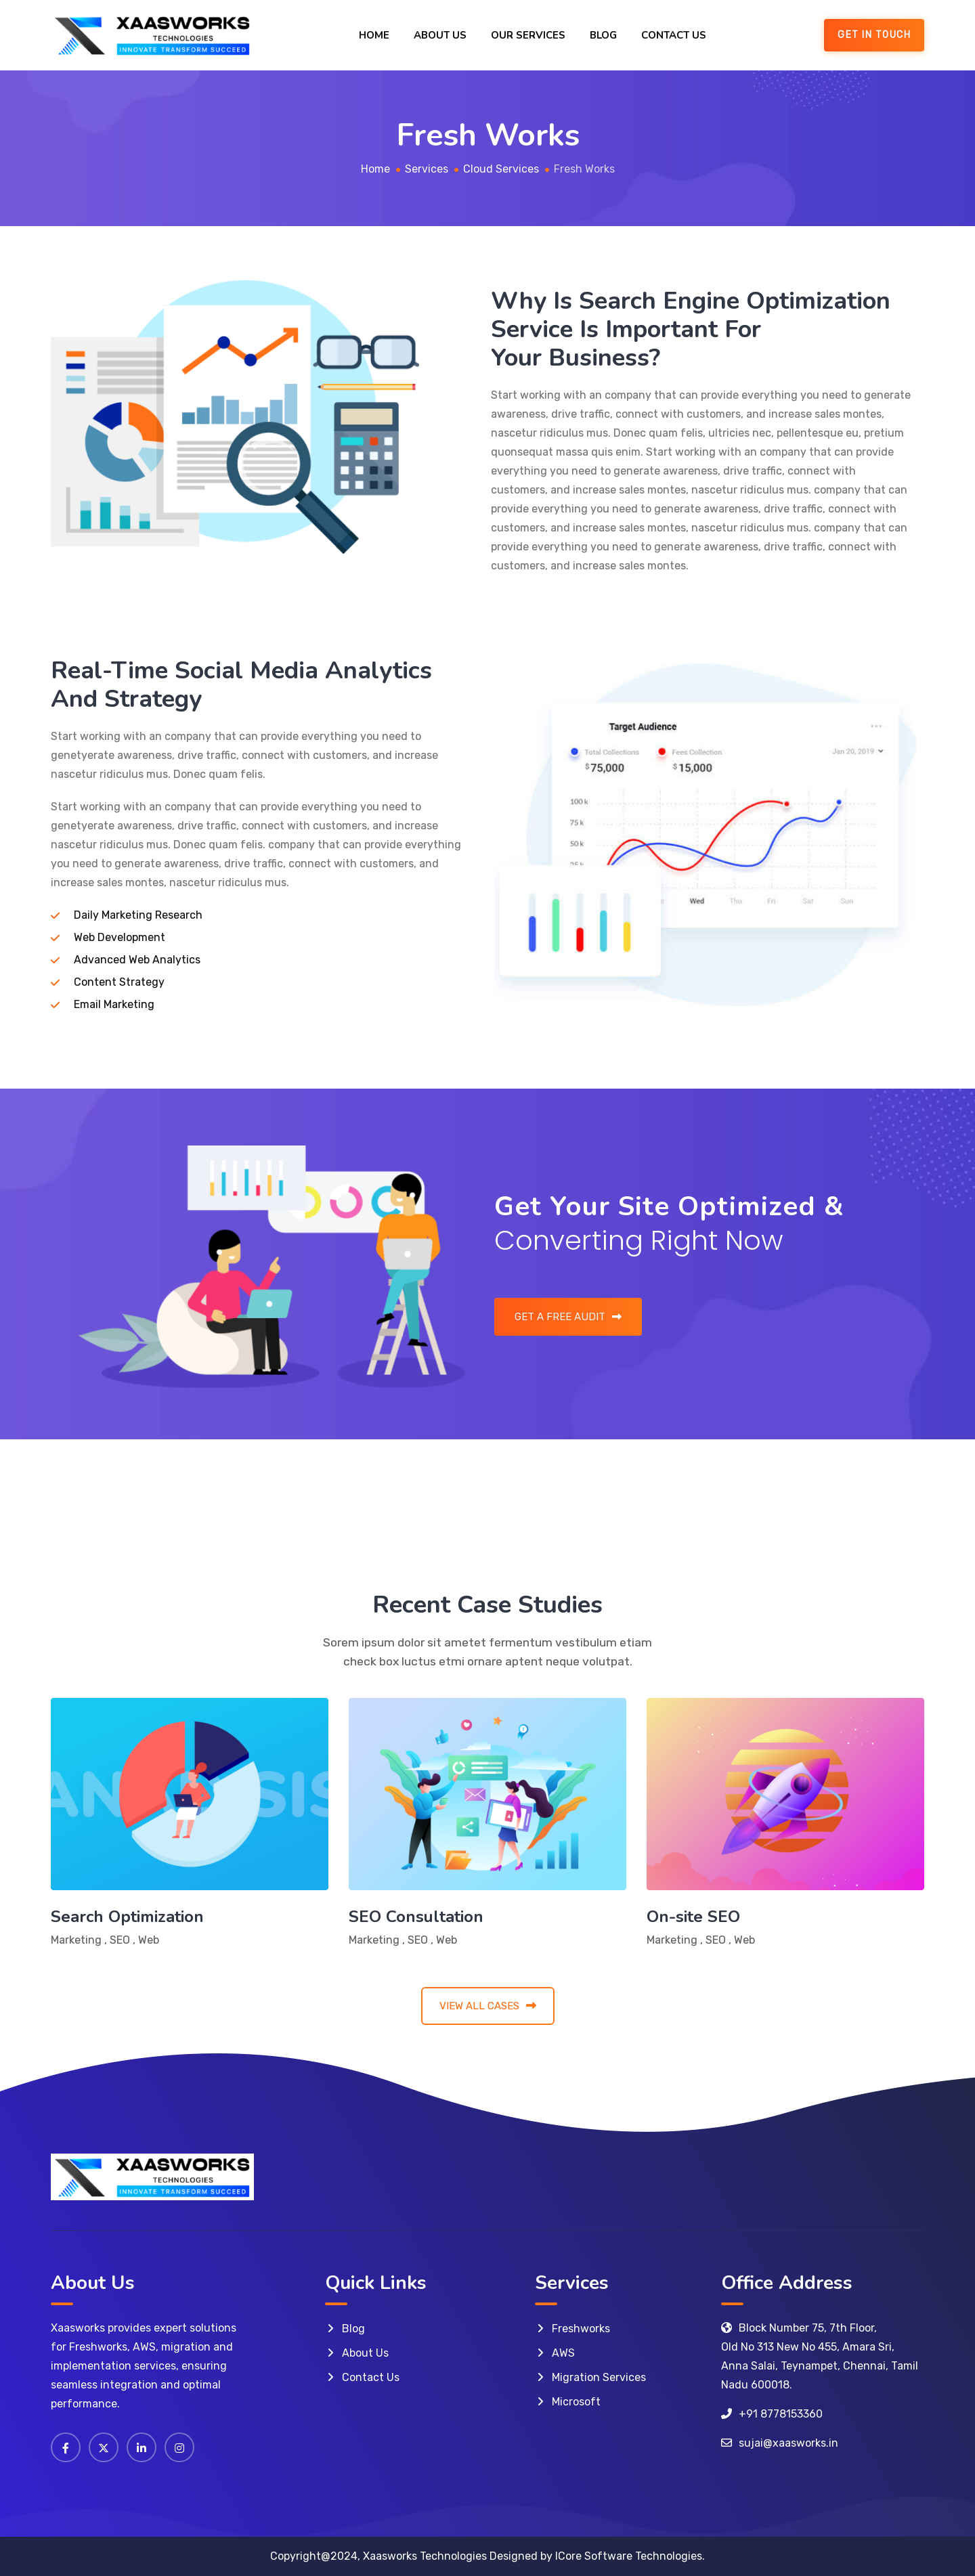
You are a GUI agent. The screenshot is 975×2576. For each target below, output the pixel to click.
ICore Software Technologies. (630, 2556)
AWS (563, 2352)
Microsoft (576, 2401)
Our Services (528, 35)
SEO (120, 1940)
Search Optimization (127, 1916)
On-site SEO (693, 1916)
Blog (603, 35)
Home (374, 35)
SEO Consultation (416, 1916)
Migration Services (599, 2377)
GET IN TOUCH (874, 35)
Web (148, 1940)
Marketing (76, 1940)
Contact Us (673, 35)
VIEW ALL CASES (487, 2006)
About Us (440, 35)
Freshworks (581, 2328)
